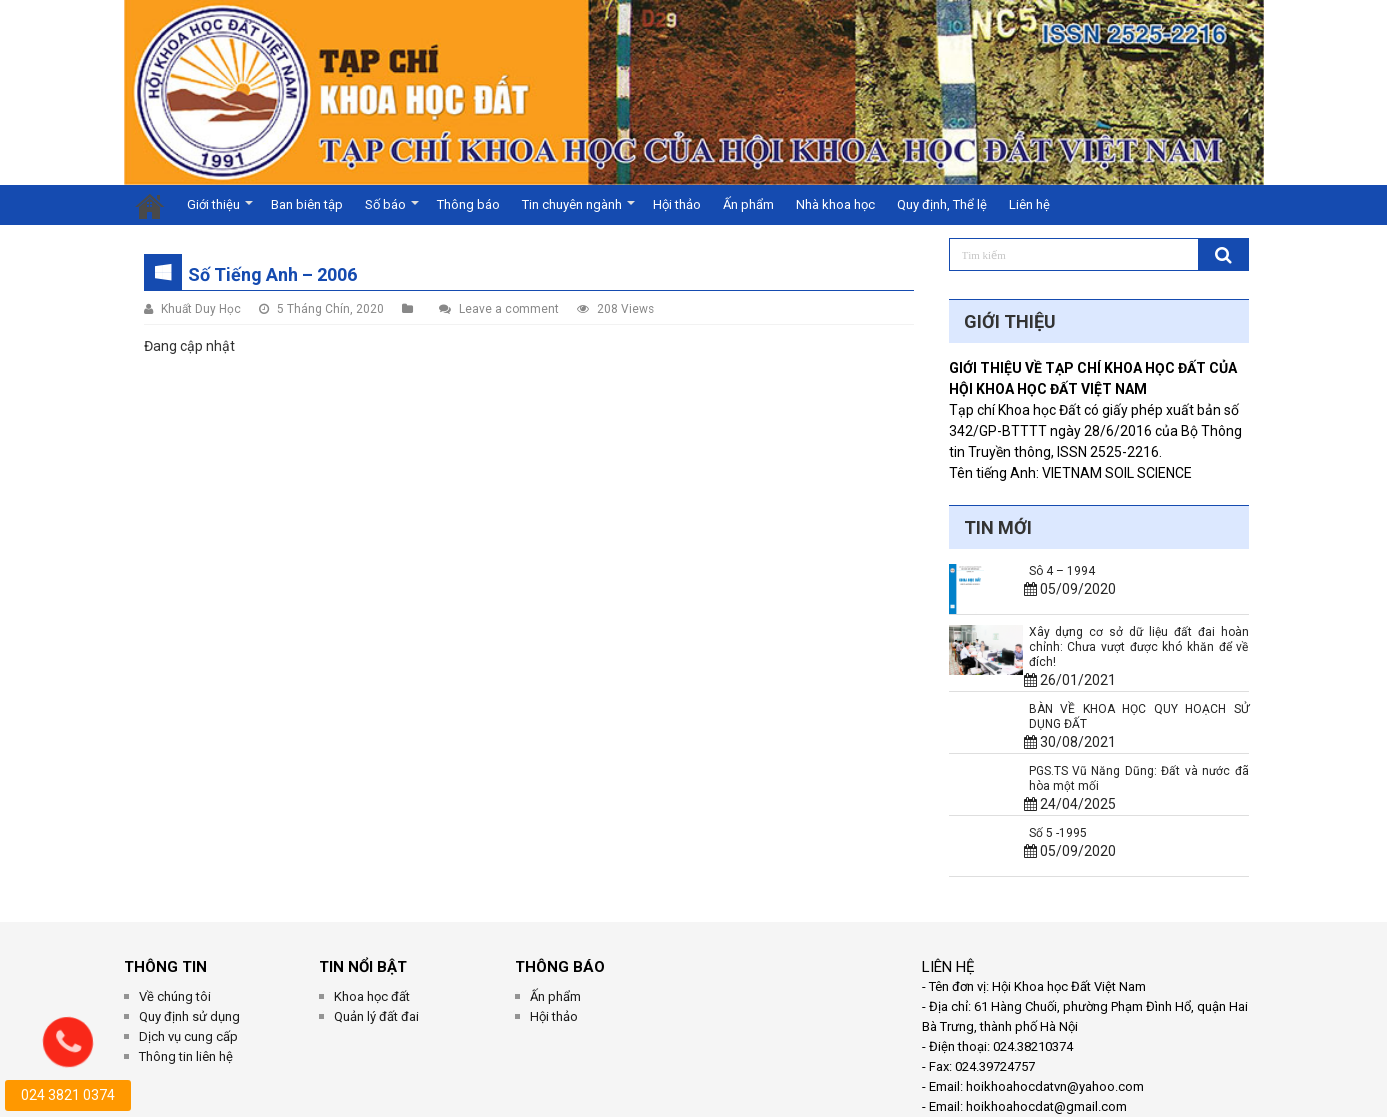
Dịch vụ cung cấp (188, 1036)
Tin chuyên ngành (572, 204)
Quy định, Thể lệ (942, 204)
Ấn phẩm (748, 204)
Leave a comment (509, 309)
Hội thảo (677, 204)
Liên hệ (1029, 204)
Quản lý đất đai (376, 1016)
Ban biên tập (307, 204)
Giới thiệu (213, 204)
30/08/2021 (1070, 742)
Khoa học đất (372, 996)
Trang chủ (150, 205)
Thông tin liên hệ (186, 1056)
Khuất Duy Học (201, 309)
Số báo (385, 204)
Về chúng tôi (175, 996)
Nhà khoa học (835, 204)
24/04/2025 (1070, 804)
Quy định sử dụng (189, 1016)
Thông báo (468, 204)
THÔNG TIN (165, 967)
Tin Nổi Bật (363, 967)
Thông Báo (560, 967)
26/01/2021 (1070, 680)
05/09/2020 (1070, 589)
